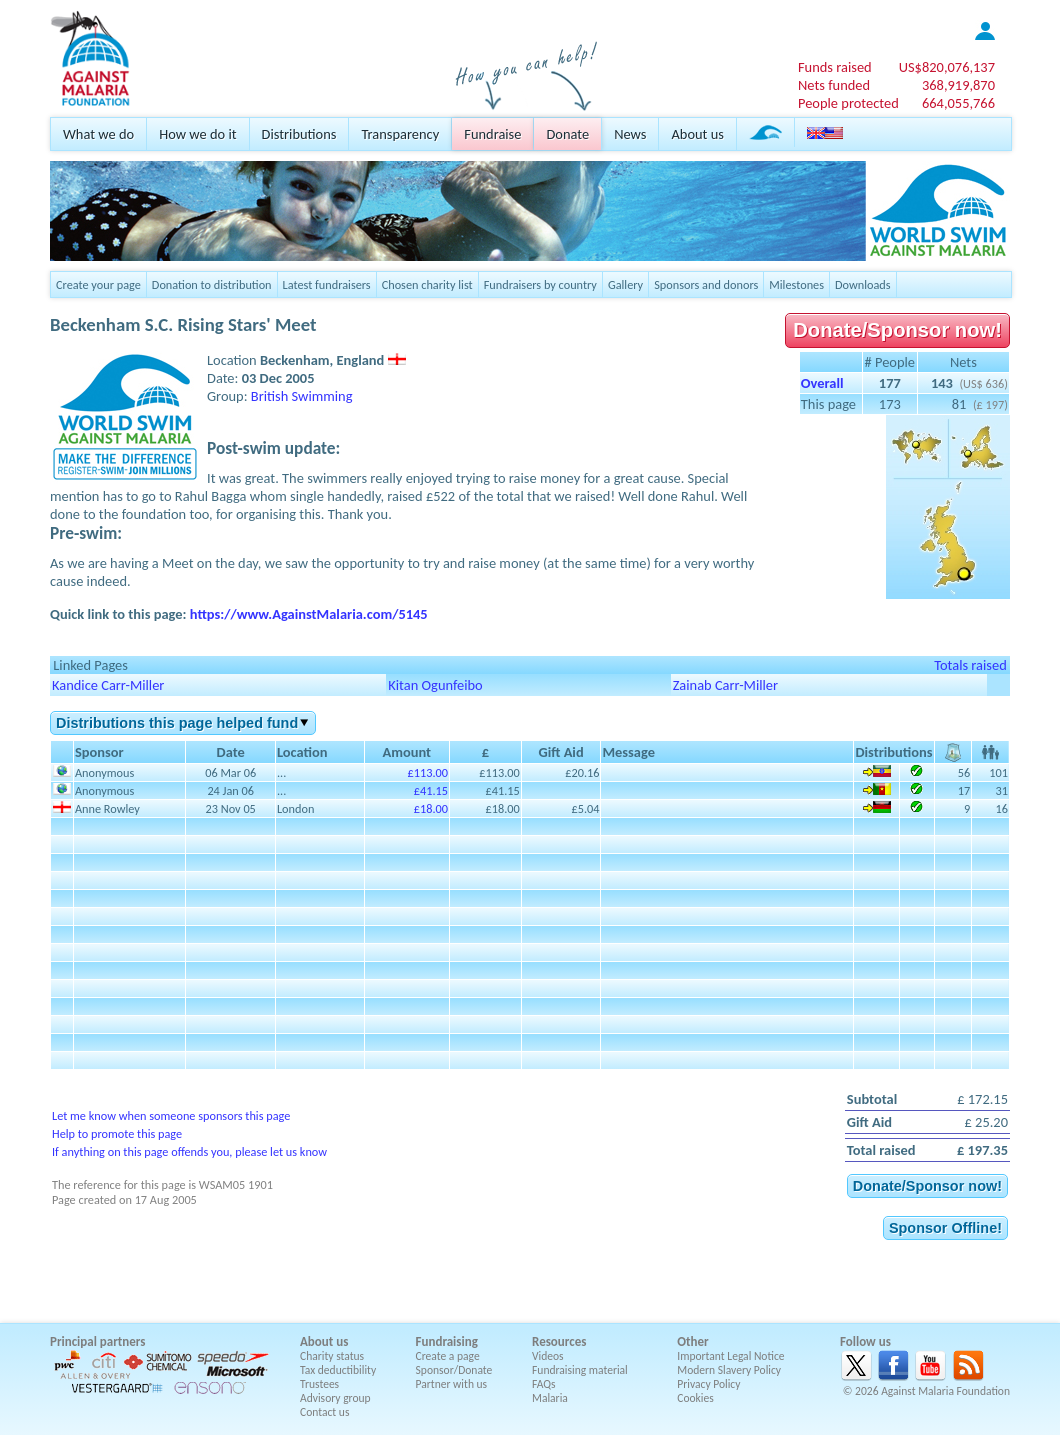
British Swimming (302, 396)
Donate (567, 134)
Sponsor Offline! (945, 1228)
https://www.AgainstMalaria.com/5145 (309, 614)
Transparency (400, 134)
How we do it (197, 134)
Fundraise (492, 134)
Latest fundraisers (327, 284)
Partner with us (452, 1384)
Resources (559, 1341)
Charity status (332, 1356)
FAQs (544, 1384)
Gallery (625, 284)
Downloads (863, 284)
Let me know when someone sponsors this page (171, 1115)
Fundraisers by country (540, 284)
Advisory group (335, 1398)
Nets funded (834, 85)
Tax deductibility (338, 1370)
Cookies (695, 1398)
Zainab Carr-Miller (725, 685)
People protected (848, 103)
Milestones (796, 284)
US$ (947, 67)
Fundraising (447, 1341)
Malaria (550, 1398)
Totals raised (970, 665)
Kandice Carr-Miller (108, 685)
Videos (548, 1356)
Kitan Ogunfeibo (435, 685)
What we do (98, 134)
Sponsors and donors (706, 284)
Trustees (319, 1384)
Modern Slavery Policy (729, 1370)
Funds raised (835, 67)
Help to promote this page (117, 1133)
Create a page (448, 1356)
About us (697, 134)
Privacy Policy (708, 1384)
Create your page (98, 284)
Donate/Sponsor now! (897, 330)
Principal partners (97, 1341)
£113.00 (428, 772)
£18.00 (431, 808)
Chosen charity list (427, 284)
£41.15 (431, 790)
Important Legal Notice (730, 1356)
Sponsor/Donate (454, 1370)
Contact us (324, 1412)
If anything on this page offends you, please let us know (189, 1151)
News (630, 134)
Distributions (299, 134)
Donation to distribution (212, 284)
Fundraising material (580, 1370)
